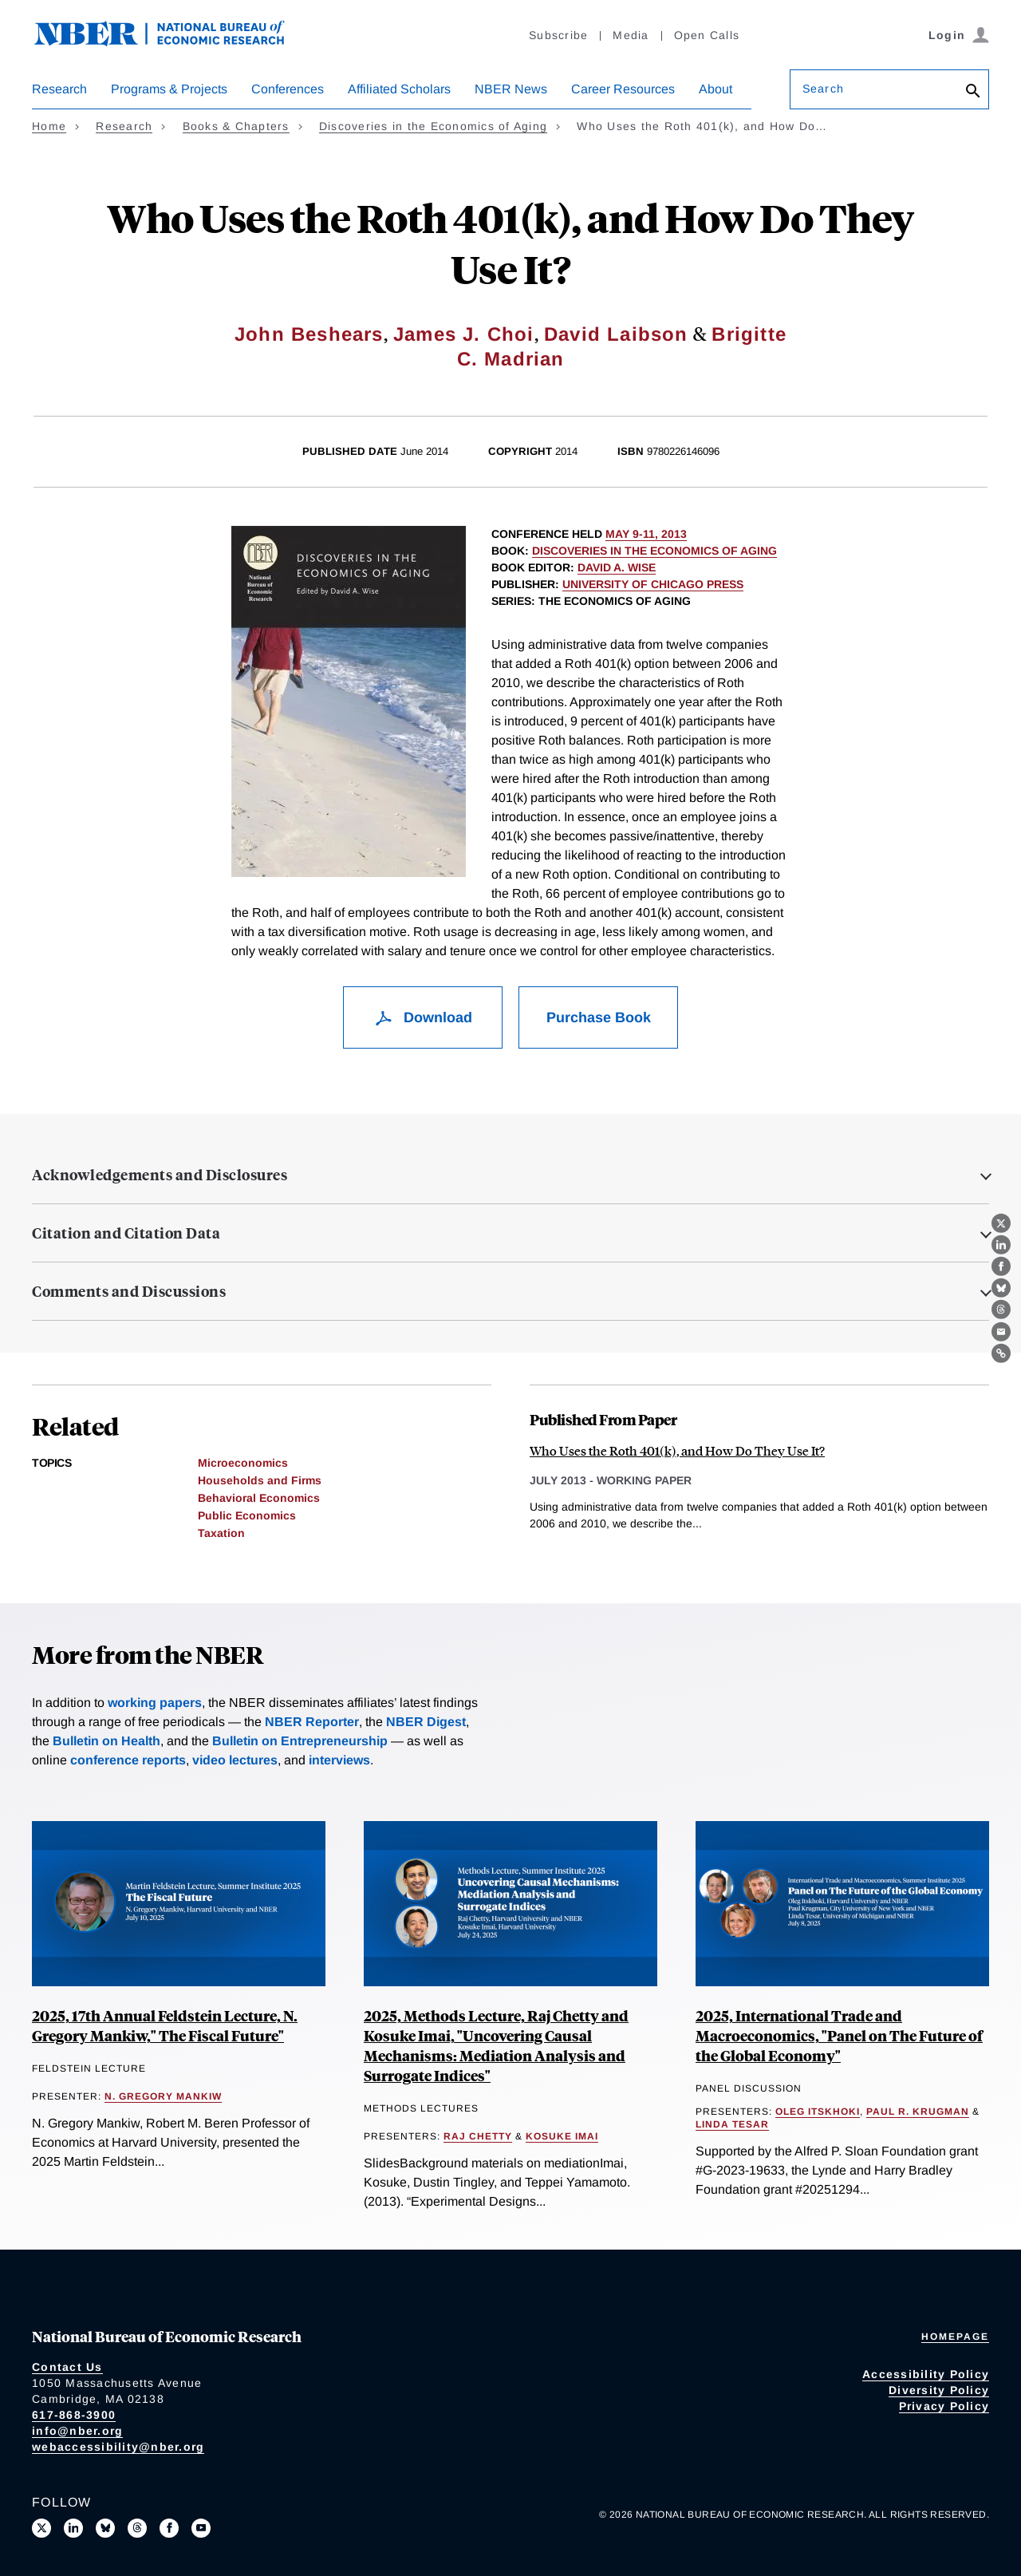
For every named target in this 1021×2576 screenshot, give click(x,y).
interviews (339, 1760)
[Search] (973, 92)
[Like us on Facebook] (169, 2528)
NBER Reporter (312, 1722)
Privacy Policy (944, 2406)
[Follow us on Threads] (137, 2528)
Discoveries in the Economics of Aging (433, 126)
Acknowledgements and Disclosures (159, 1174)
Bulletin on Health (106, 1741)
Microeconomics (243, 1462)
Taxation (221, 1533)
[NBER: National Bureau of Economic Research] (172, 42)
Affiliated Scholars (399, 89)
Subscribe (558, 35)
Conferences (287, 89)
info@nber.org (77, 2430)
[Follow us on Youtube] (201, 2528)
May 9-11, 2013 (646, 533)
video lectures (235, 1760)
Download (423, 1017)
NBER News (511, 89)
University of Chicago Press (652, 584)
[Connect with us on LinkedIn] (73, 2528)
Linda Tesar (732, 2124)
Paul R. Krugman (917, 2111)
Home (49, 126)
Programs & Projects (169, 89)
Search (823, 88)
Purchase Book (598, 1017)
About (715, 89)
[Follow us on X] (41, 2528)
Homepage (955, 2336)
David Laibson (616, 334)
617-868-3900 (74, 2414)
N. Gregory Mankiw (163, 2096)
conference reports (128, 1760)
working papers (155, 1702)
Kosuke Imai (562, 2136)
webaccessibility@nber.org (118, 2446)
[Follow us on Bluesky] (105, 2528)
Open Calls (707, 35)
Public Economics (247, 1515)
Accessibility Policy (925, 2374)
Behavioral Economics (259, 1497)
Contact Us (67, 2367)
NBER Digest (426, 1722)
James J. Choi (463, 334)
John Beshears (309, 334)
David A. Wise (617, 567)
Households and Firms (259, 1480)
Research (59, 89)
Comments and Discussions (129, 1291)
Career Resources (623, 89)
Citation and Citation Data (126, 1233)
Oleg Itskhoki (817, 2111)
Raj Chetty (477, 2136)
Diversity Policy (939, 2390)
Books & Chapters (236, 126)
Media (630, 35)
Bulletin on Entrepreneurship (300, 1741)
